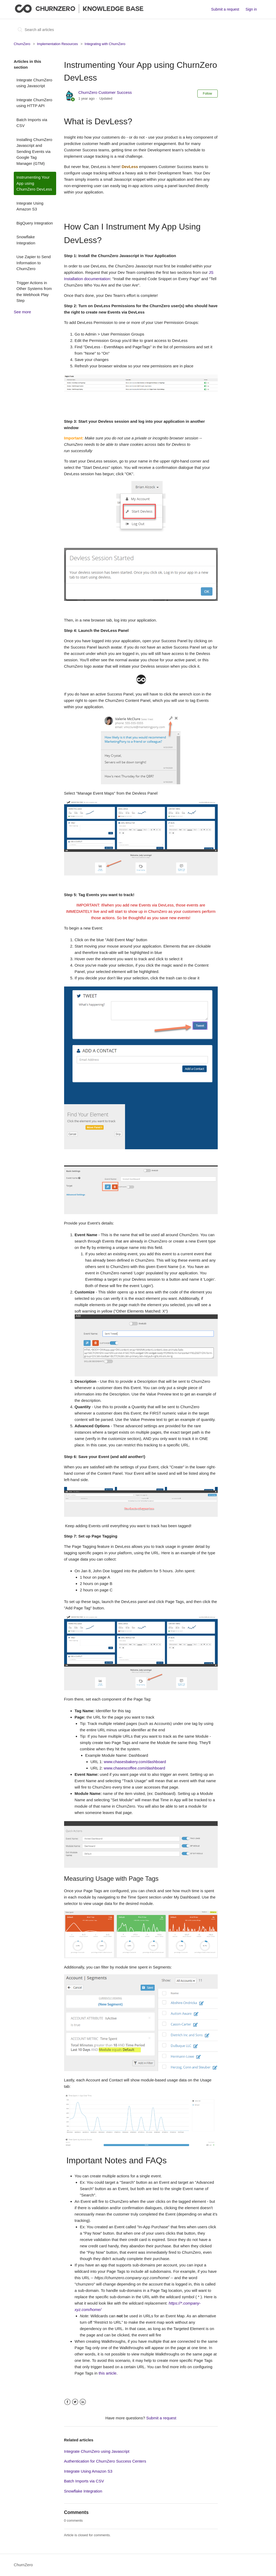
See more (22, 312)
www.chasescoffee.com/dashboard (134, 1768)
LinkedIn (82, 2402)
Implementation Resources (57, 44)
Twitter (75, 2402)
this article (108, 2373)
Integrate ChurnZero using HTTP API (34, 103)
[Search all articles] (53, 29)
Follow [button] (207, 93)
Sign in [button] (251, 9)
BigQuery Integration (34, 223)
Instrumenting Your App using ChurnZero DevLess (34, 183)
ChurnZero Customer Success (105, 92)
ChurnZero (22, 44)
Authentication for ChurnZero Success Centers (105, 2461)
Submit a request (225, 9)
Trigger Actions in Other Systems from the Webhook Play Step (34, 291)
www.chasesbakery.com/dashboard (135, 1761)
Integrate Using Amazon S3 (29, 206)
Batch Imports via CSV (31, 122)
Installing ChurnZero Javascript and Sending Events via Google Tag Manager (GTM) (34, 151)
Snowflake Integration (25, 240)
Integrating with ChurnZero (104, 44)
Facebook (67, 2402)
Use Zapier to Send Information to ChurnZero (33, 262)
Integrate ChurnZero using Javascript (34, 83)
